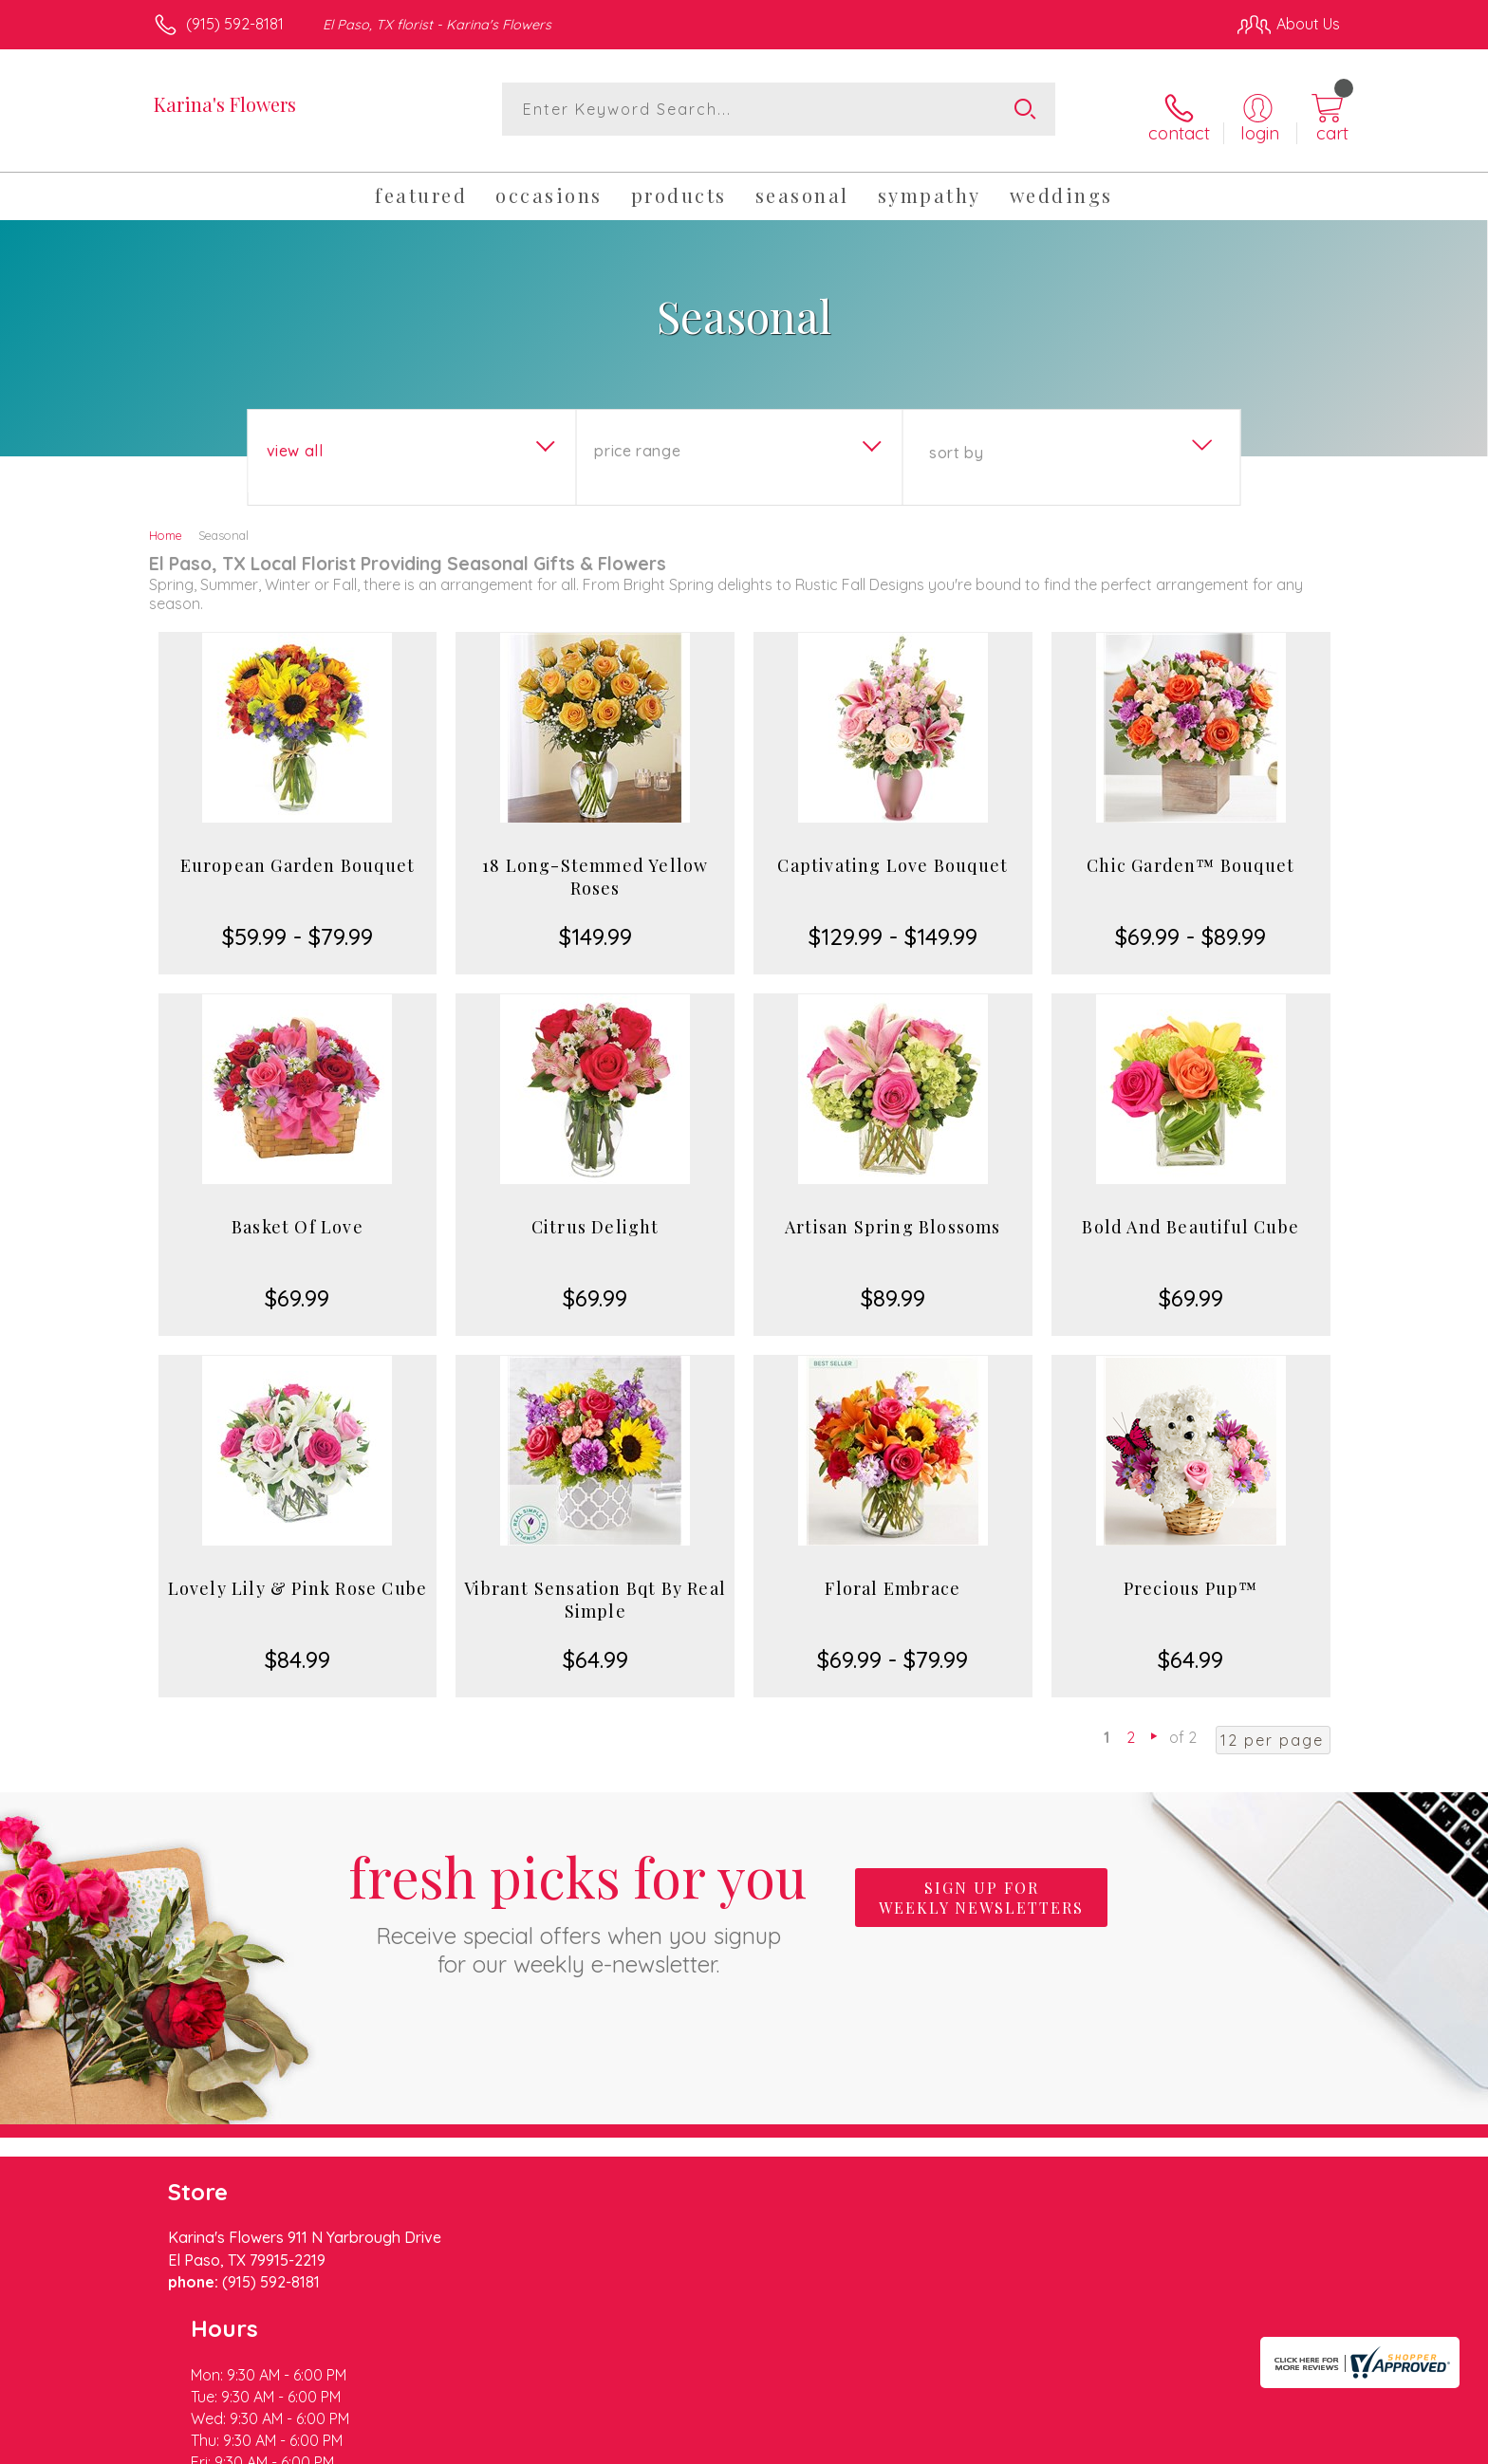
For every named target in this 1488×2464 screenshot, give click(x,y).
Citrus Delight (595, 1213)
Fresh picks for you (578, 1895)
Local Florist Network (1172, 2444)
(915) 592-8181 (235, 23)
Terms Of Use (924, 2444)
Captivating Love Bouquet (892, 852)
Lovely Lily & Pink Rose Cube (298, 1575)
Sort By (956, 439)
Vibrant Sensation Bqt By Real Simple (595, 1586)
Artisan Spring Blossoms (893, 1213)
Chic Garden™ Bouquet (1190, 852)
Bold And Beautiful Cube (1190, 1213)
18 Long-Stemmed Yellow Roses (595, 863)
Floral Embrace (892, 1575)
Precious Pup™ (1191, 1575)
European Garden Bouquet (298, 852)
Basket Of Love (297, 1213)
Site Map (1289, 2444)
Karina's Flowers (225, 104)
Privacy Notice (1036, 2444)
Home (165, 521)
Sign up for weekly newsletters (981, 1885)
